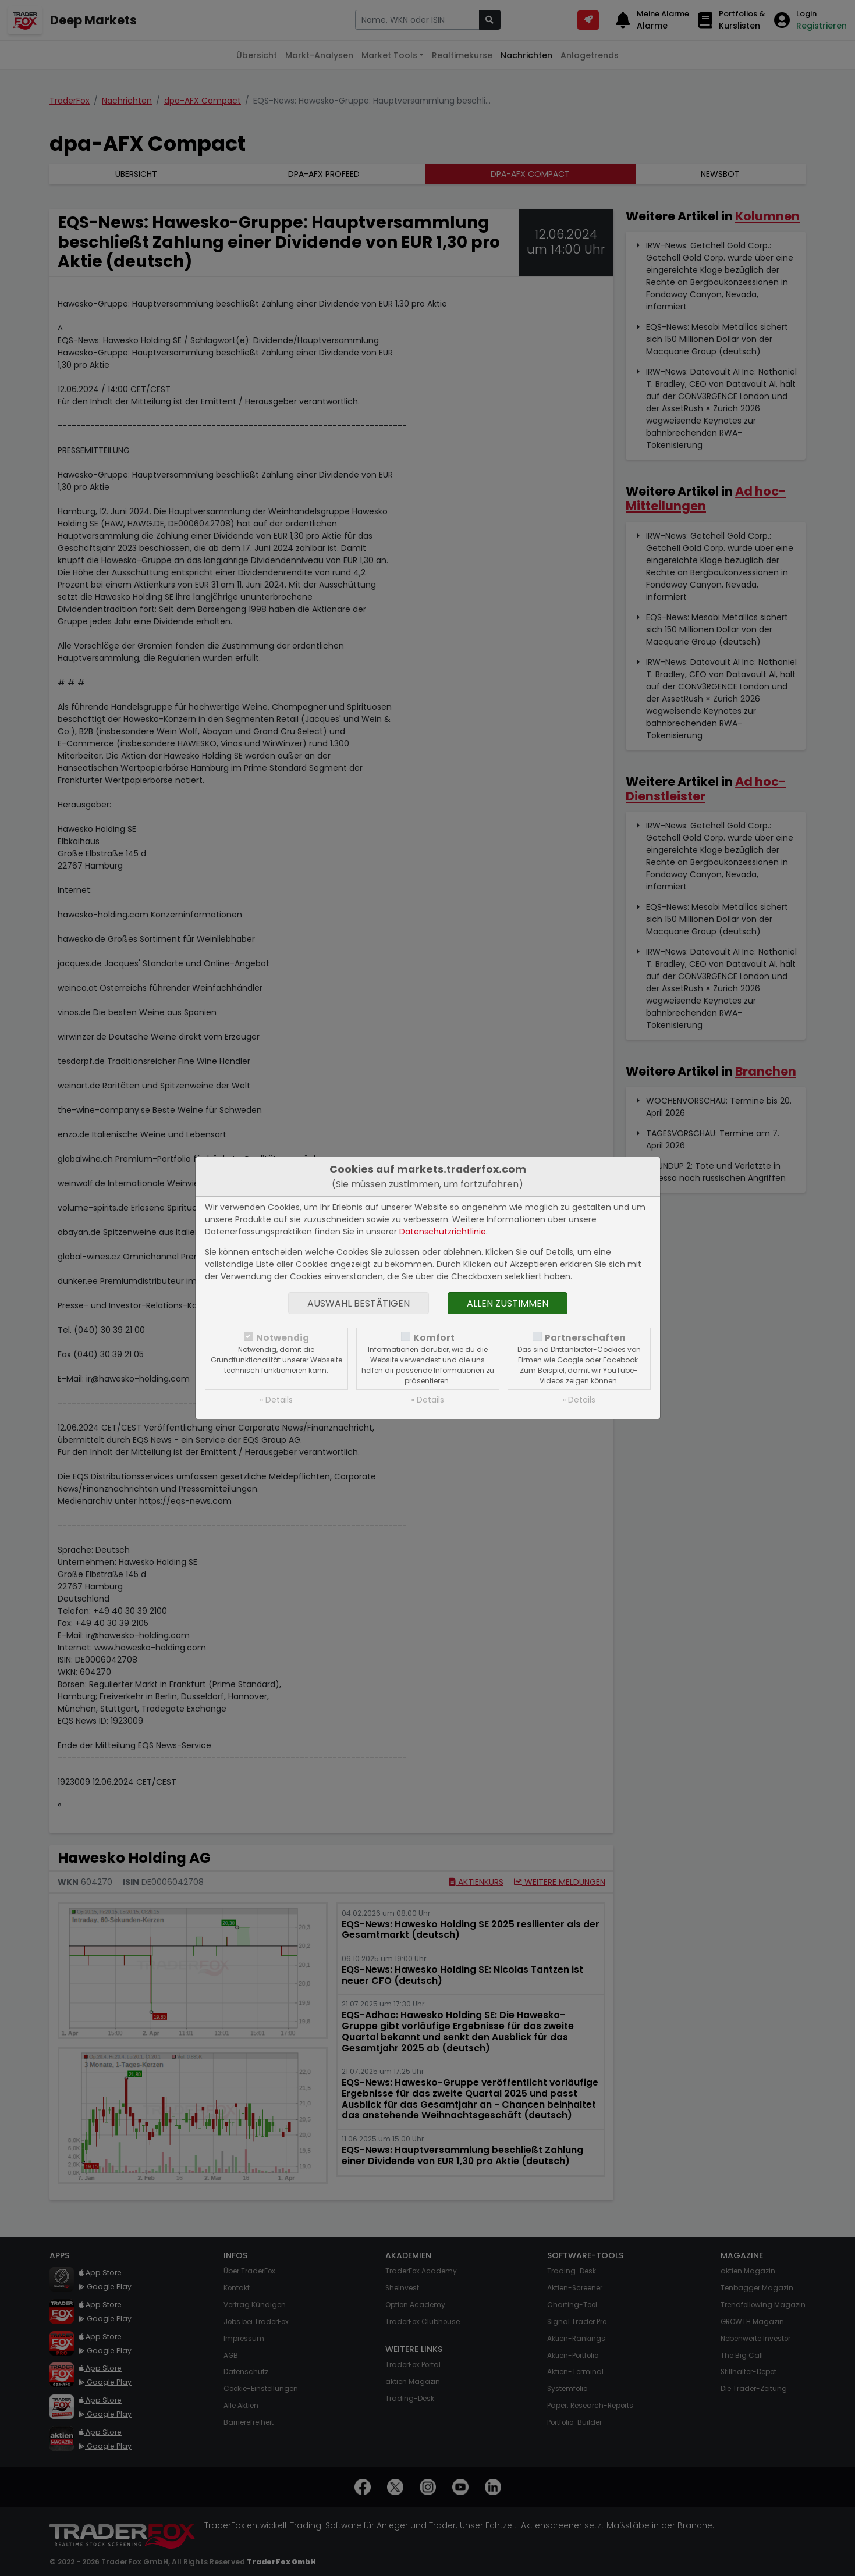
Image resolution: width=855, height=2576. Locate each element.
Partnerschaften (585, 1338)
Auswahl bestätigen (358, 1303)
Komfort (434, 1338)
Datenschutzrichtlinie (442, 1231)
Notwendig (282, 1338)
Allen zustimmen (507, 1303)
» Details (276, 1400)
